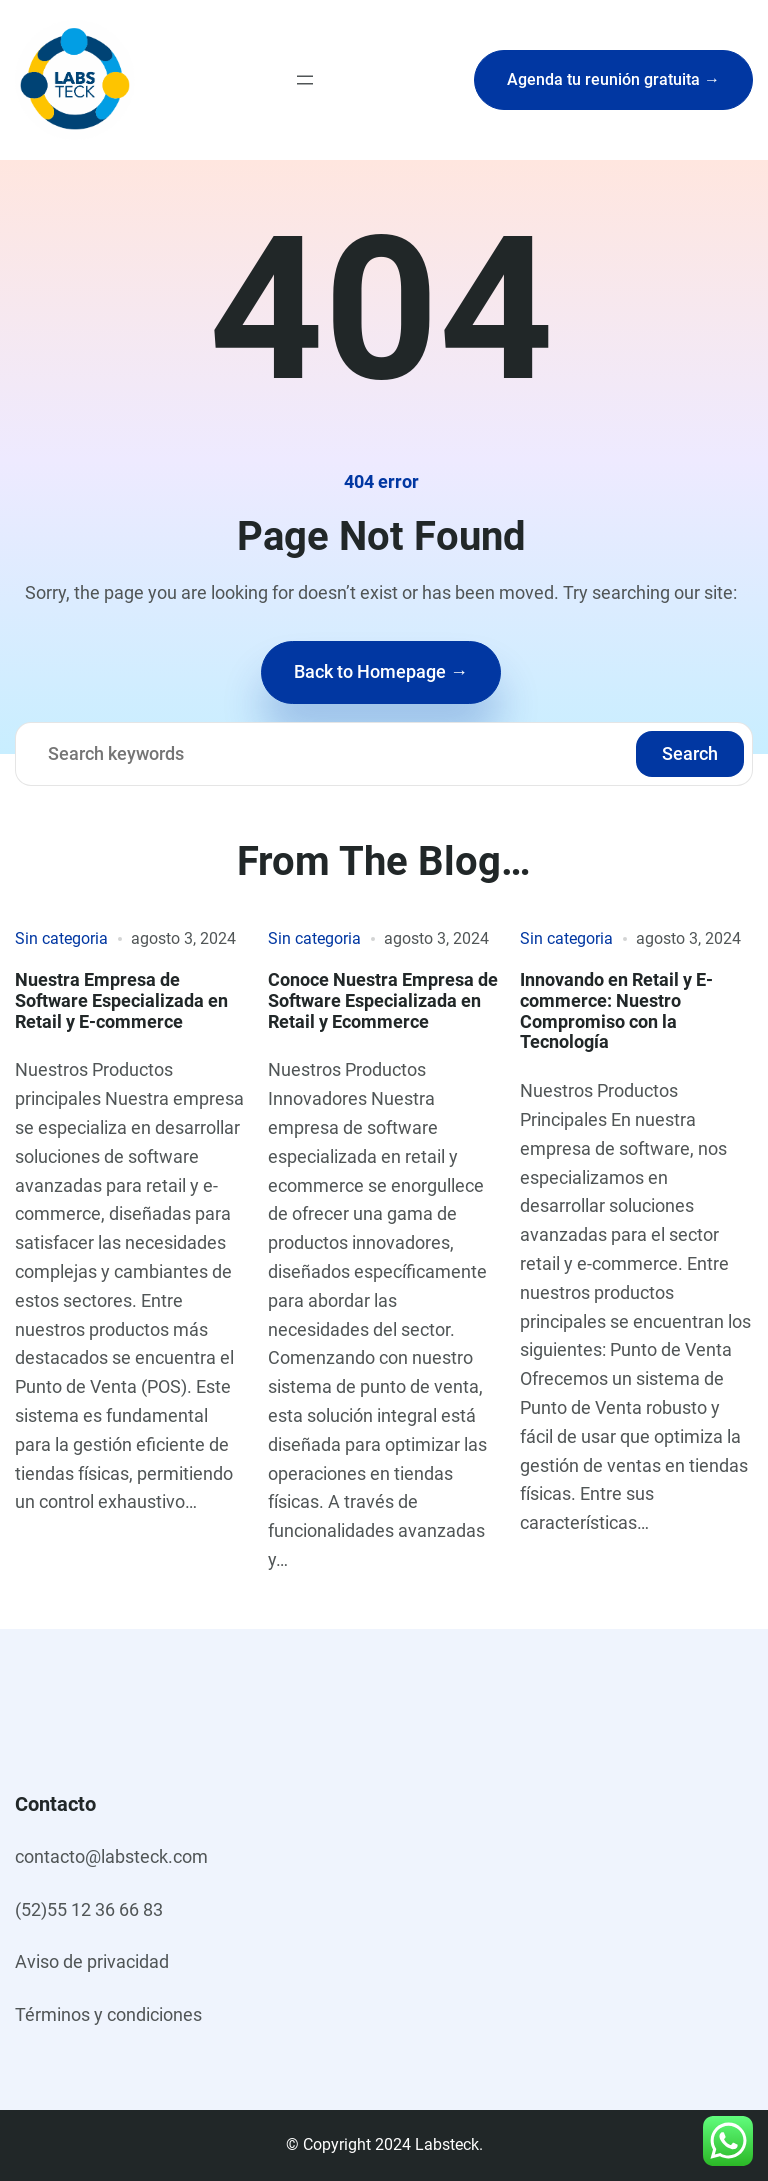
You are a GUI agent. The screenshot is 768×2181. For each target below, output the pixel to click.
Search (690, 753)
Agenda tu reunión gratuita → (613, 79)
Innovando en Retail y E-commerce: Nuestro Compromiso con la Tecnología (616, 1011)
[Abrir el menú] (305, 80)
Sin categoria (61, 938)
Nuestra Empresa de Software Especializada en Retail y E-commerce (121, 1001)
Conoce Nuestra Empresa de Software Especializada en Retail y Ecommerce (383, 1001)
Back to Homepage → (381, 671)
